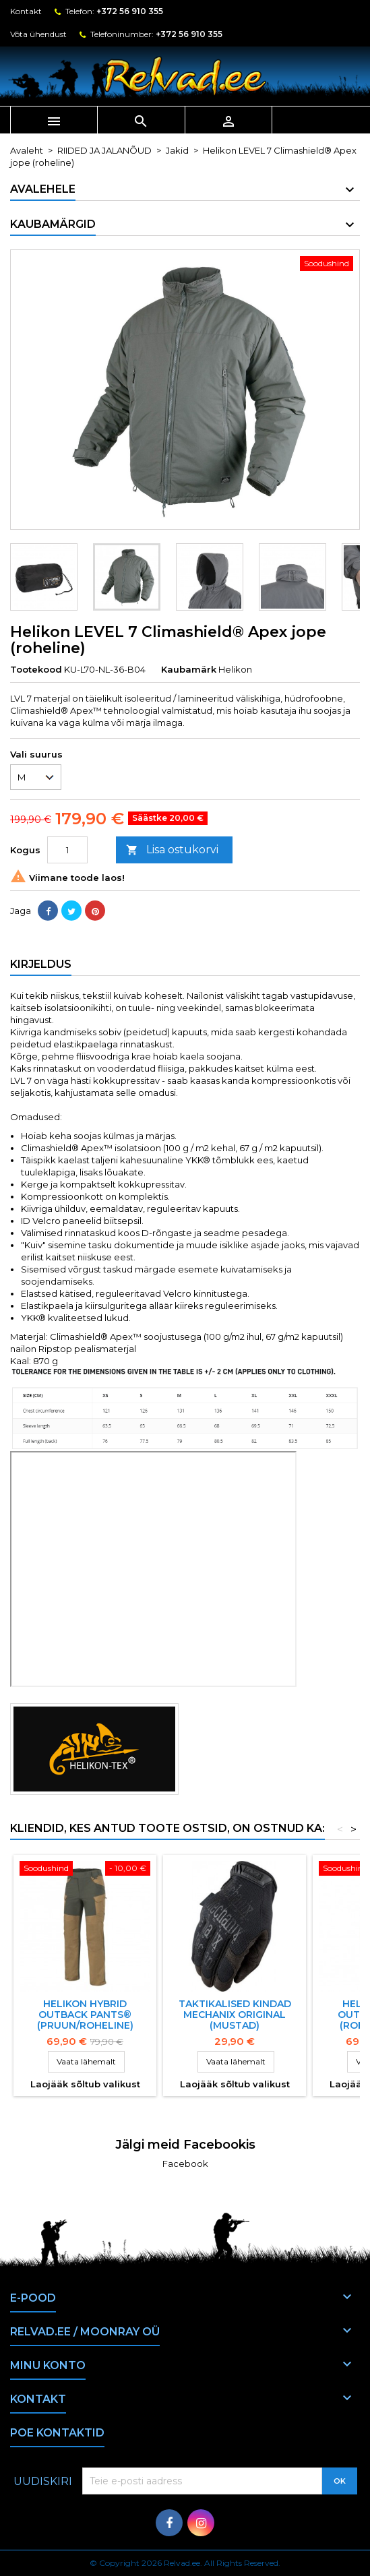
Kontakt (26, 11)
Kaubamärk (188, 669)
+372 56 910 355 (129, 11)
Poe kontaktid (57, 2432)
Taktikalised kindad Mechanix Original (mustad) (235, 2014)
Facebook (185, 2163)
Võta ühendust (38, 34)
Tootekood (36, 669)
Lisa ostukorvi (172, 850)
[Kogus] (67, 849)
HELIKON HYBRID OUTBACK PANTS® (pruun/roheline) (85, 2014)
